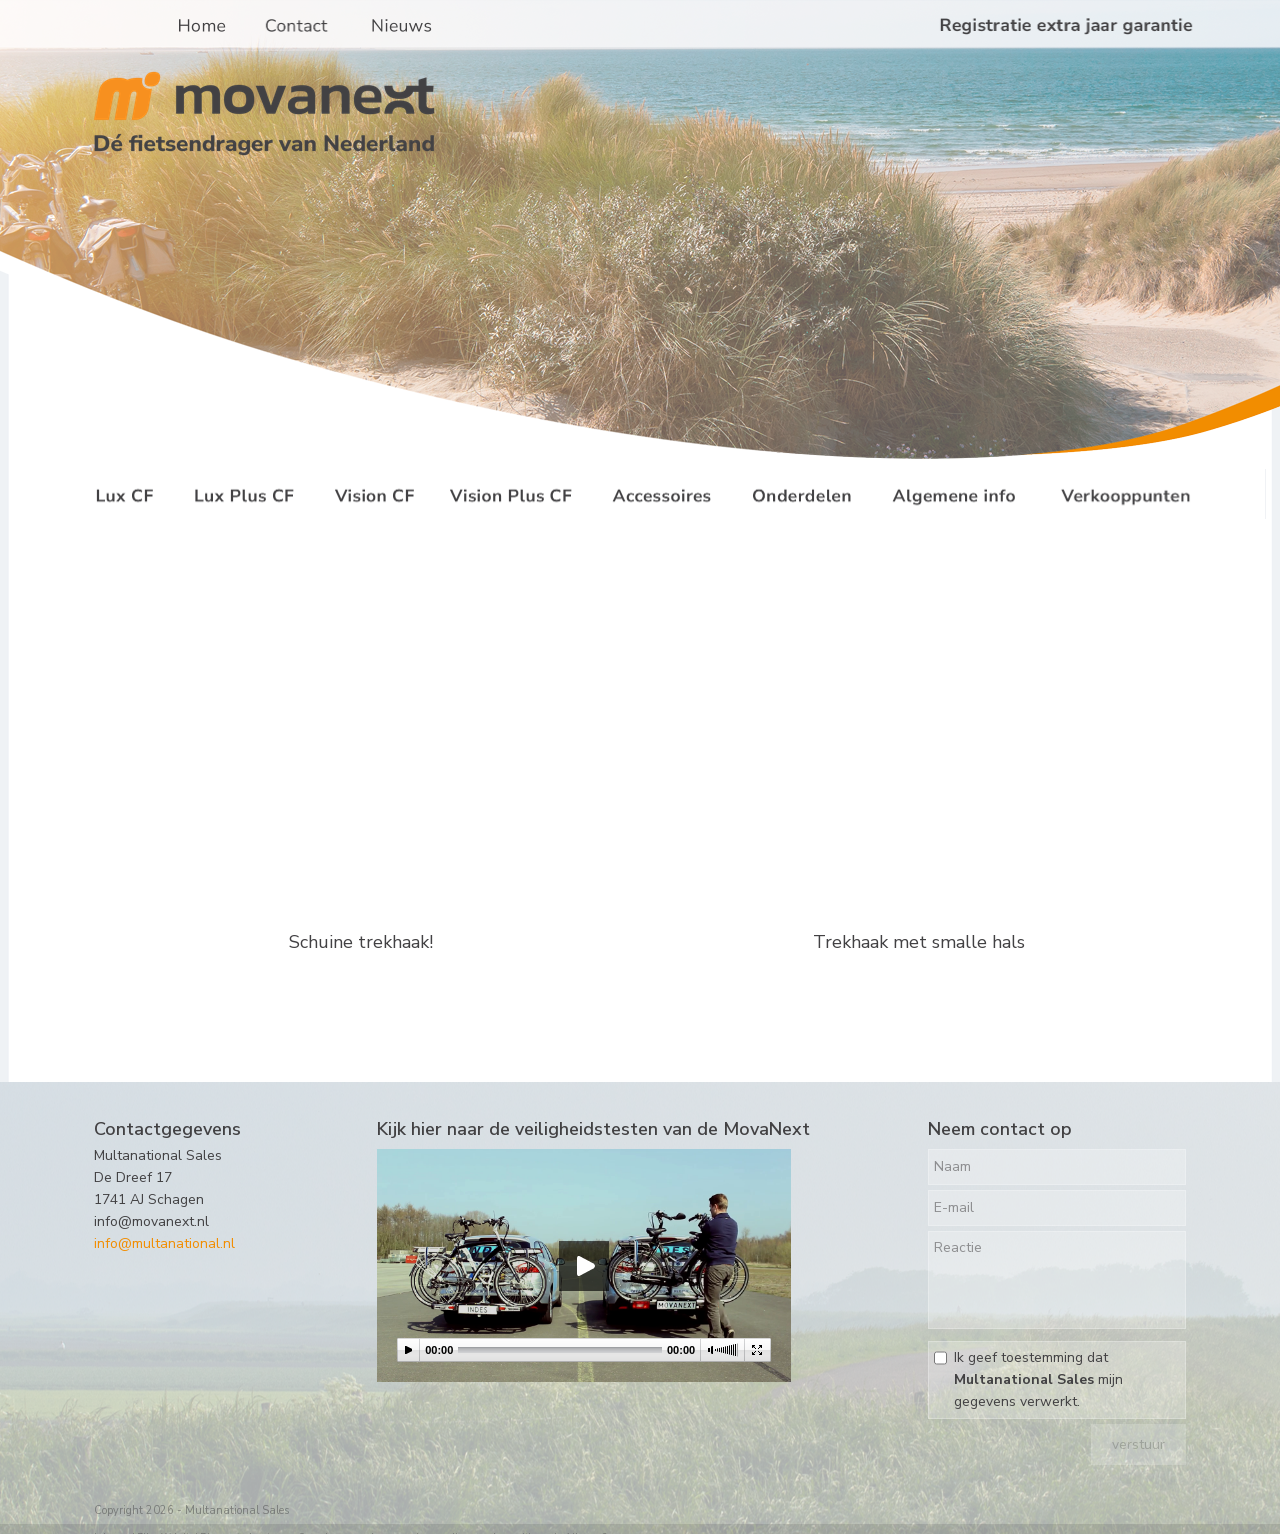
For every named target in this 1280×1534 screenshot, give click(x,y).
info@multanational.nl (164, 1243)
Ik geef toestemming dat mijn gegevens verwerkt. (1038, 1379)
